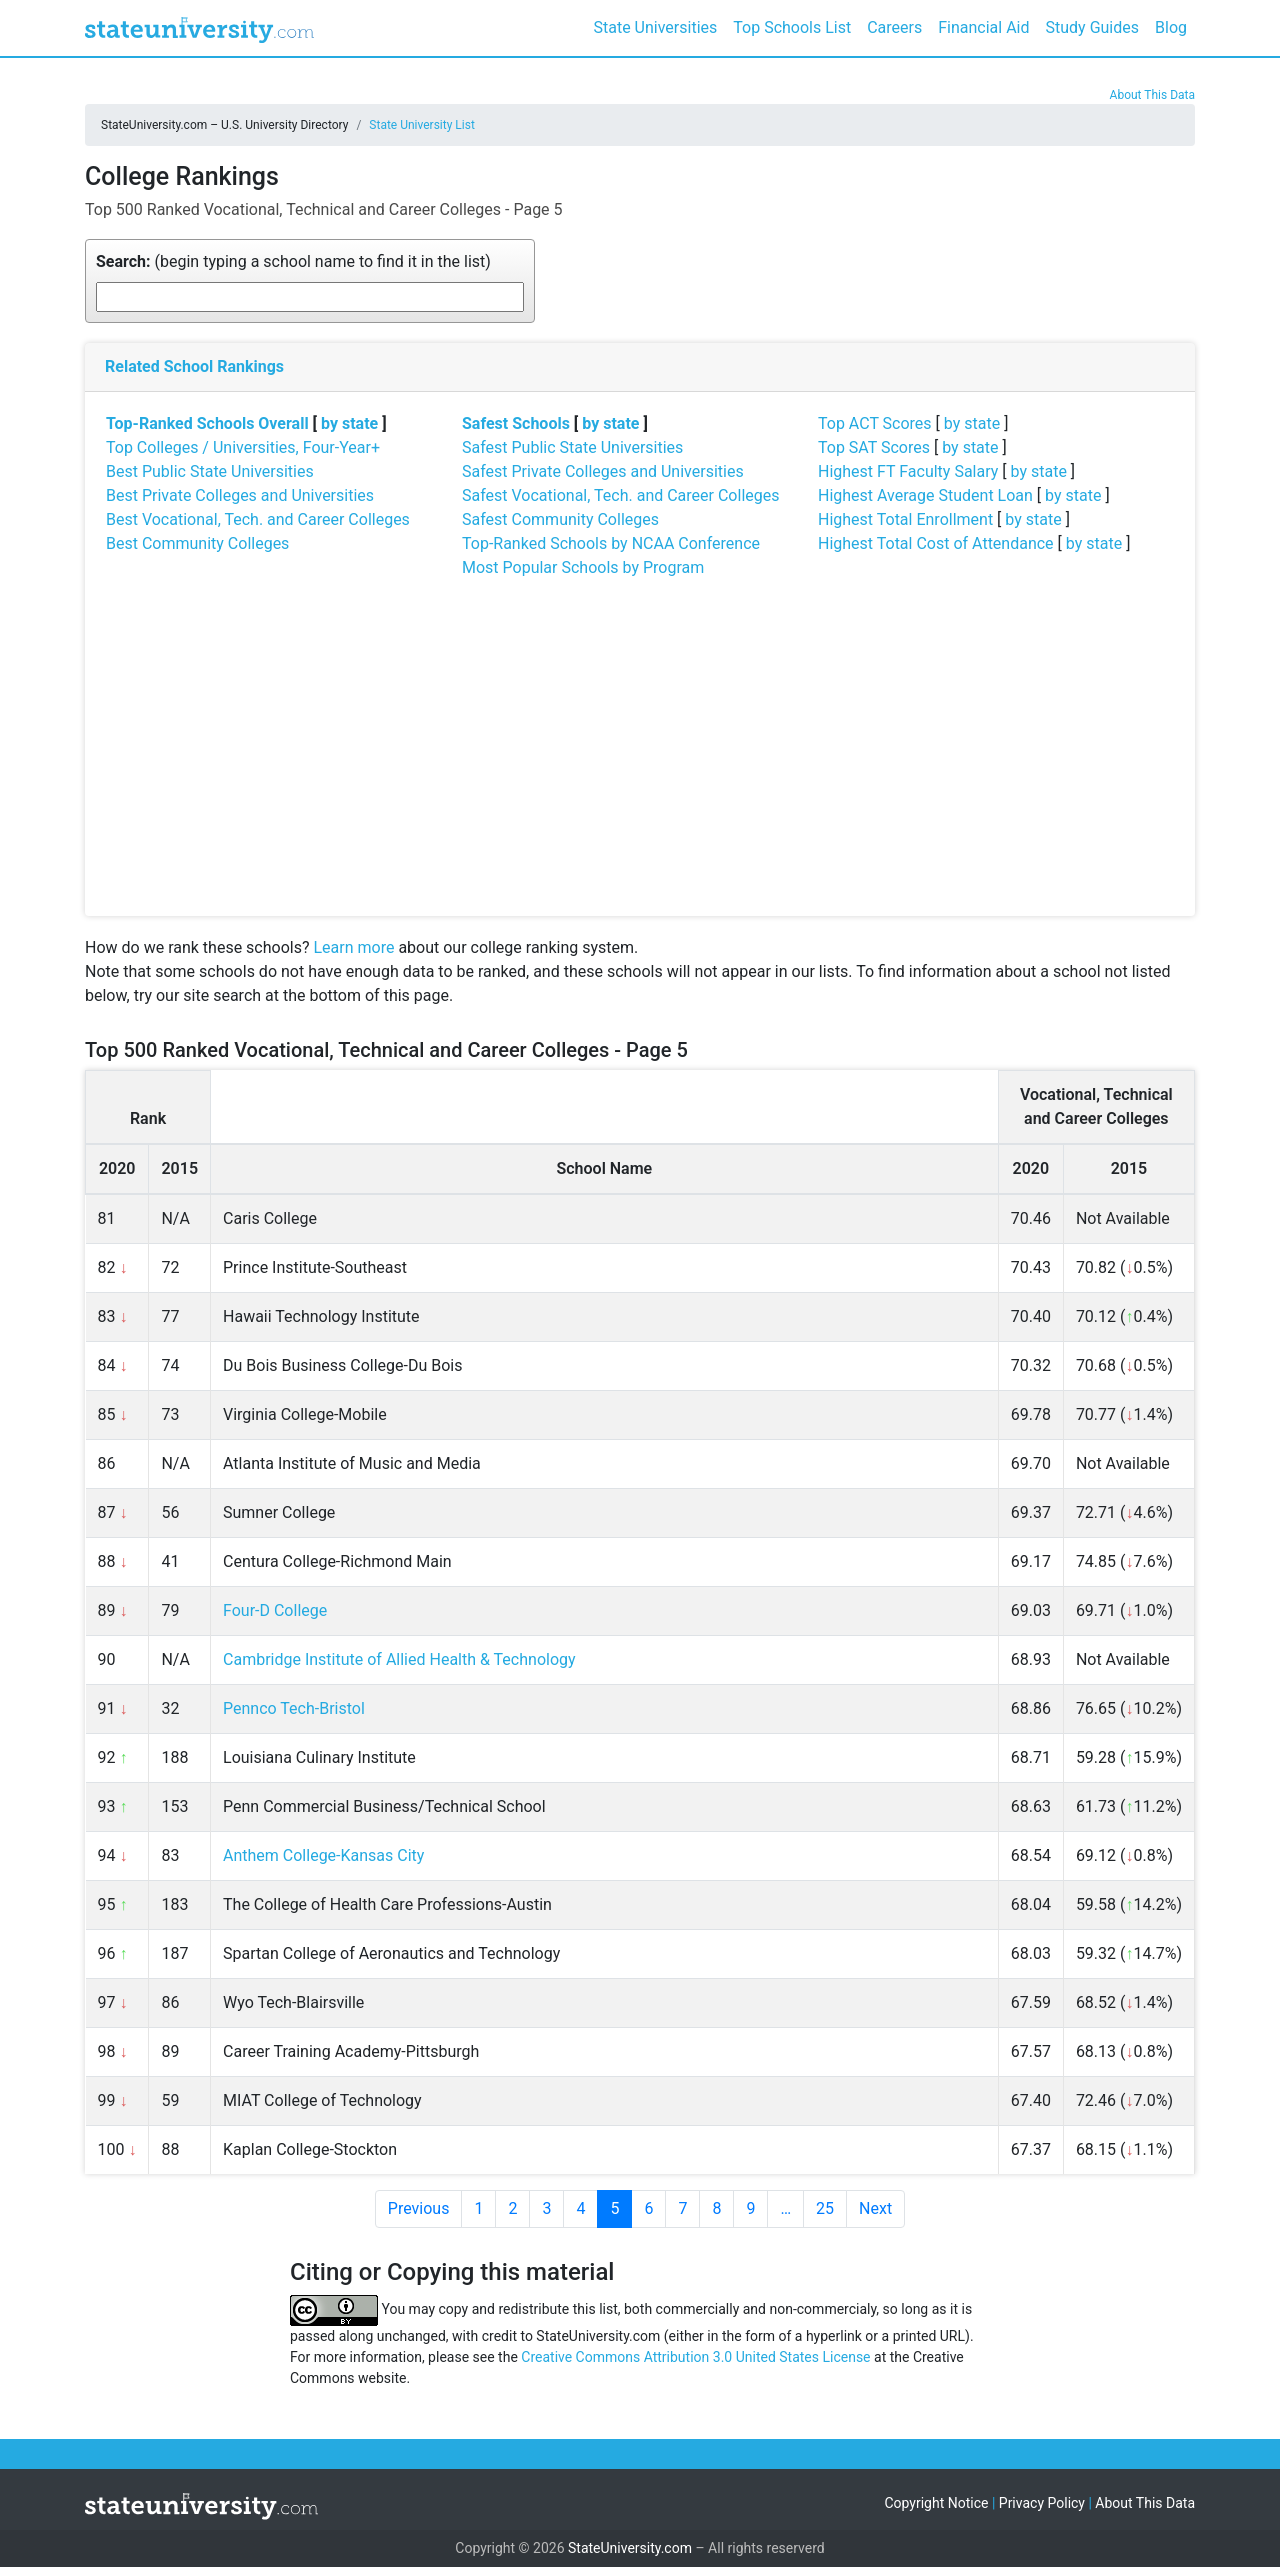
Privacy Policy (1042, 2503)
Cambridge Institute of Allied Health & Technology (399, 1659)
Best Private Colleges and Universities (240, 495)
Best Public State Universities (210, 471)
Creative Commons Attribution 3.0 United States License (695, 2357)
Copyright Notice (936, 2503)
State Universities (655, 27)
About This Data (1152, 95)
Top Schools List (792, 27)
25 (825, 2208)
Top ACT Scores (875, 423)
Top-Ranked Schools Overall (207, 423)
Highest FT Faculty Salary (908, 471)
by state (349, 423)
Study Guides (1093, 27)
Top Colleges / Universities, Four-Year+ (243, 447)
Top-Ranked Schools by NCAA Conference (611, 543)
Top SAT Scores (874, 447)
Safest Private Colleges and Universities (603, 471)
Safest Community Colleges (560, 519)
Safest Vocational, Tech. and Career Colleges (620, 495)
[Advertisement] (640, 746)
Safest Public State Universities (572, 447)
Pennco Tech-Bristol (294, 1708)
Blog (1171, 27)
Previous (419, 2208)
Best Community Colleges (197, 543)
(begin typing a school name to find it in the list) (293, 261)
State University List (422, 125)
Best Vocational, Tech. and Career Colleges (258, 519)
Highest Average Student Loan (925, 495)
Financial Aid (983, 27)
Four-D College (275, 1610)
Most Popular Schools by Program (583, 567)
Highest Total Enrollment (905, 519)
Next (875, 2208)
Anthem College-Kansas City (323, 1855)
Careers (894, 27)
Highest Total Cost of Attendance (936, 543)
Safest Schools (516, 423)
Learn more (353, 947)
